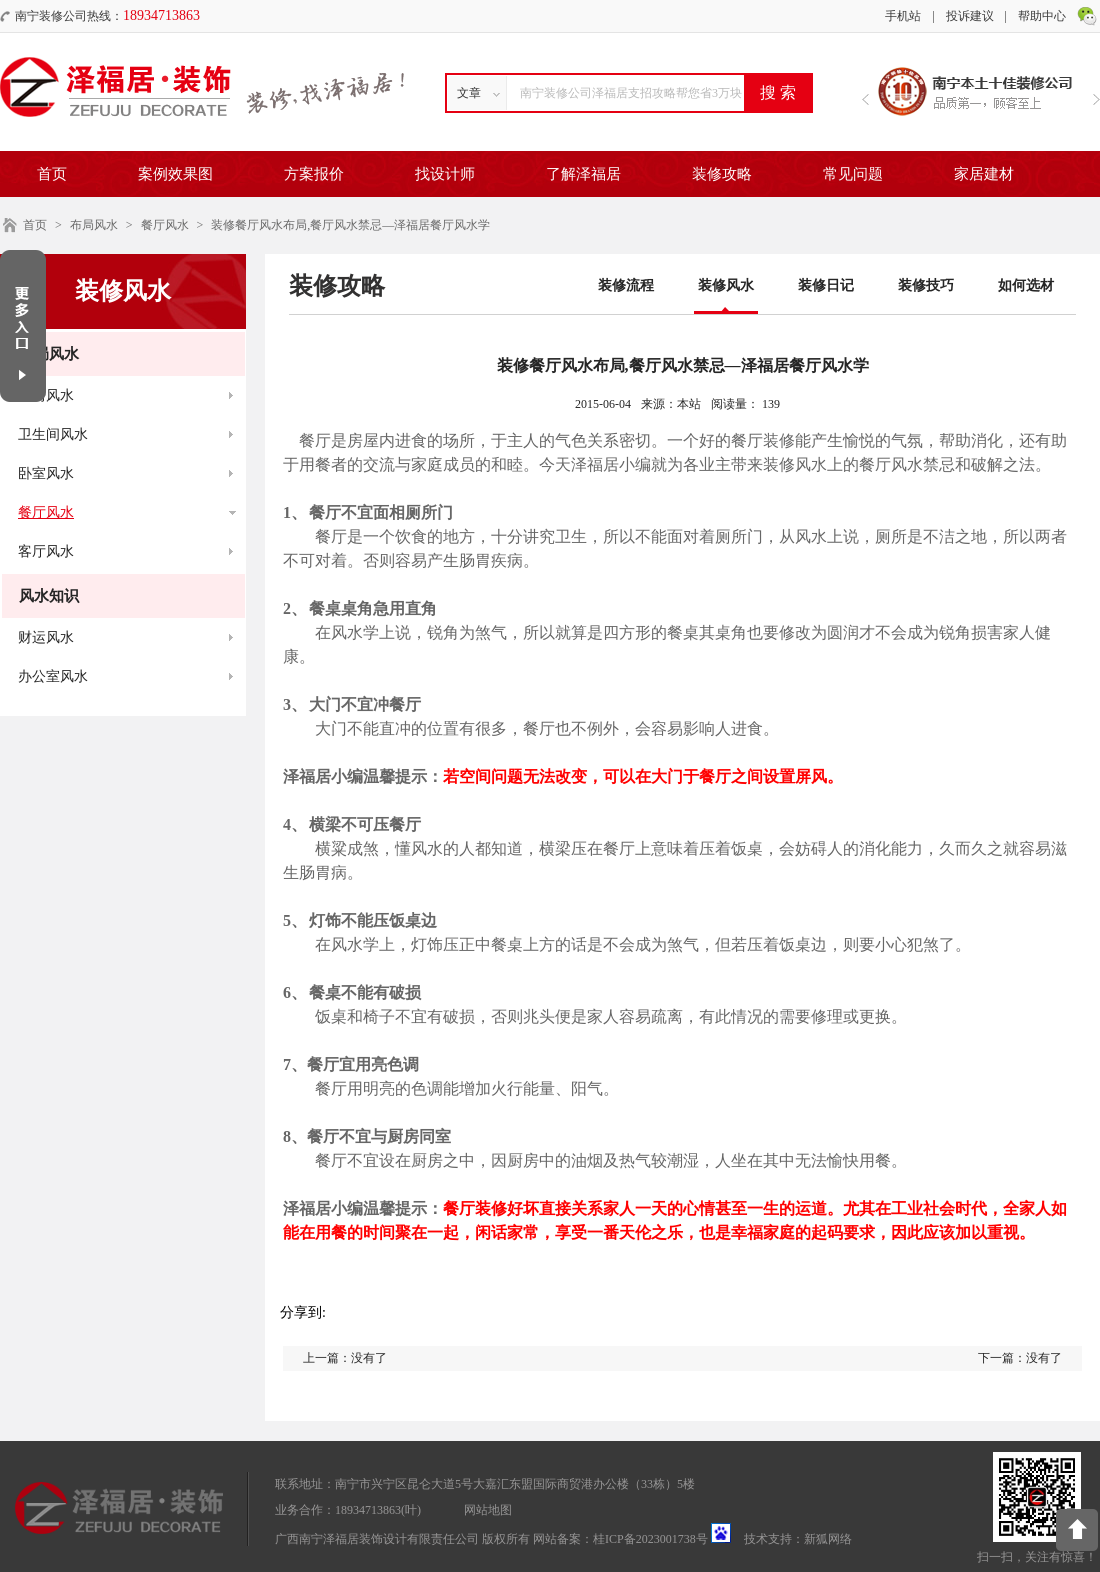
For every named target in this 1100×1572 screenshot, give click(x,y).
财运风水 (46, 637)
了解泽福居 (583, 174)
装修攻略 (722, 174)
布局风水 (94, 225)
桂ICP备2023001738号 (650, 1539)
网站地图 (488, 1510)
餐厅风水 (165, 225)
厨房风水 (46, 395)
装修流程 (626, 285)
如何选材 (1026, 285)
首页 (52, 174)
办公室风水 (53, 676)
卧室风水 (46, 473)
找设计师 (445, 174)
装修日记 (826, 285)
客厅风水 (46, 551)
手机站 (903, 16)
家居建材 (984, 174)
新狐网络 (828, 1539)
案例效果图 (175, 174)
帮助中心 (1042, 16)
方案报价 (314, 174)
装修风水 (726, 285)
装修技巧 (926, 285)
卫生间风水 (53, 434)
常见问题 (853, 174)
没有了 (369, 1358)
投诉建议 (970, 16)
